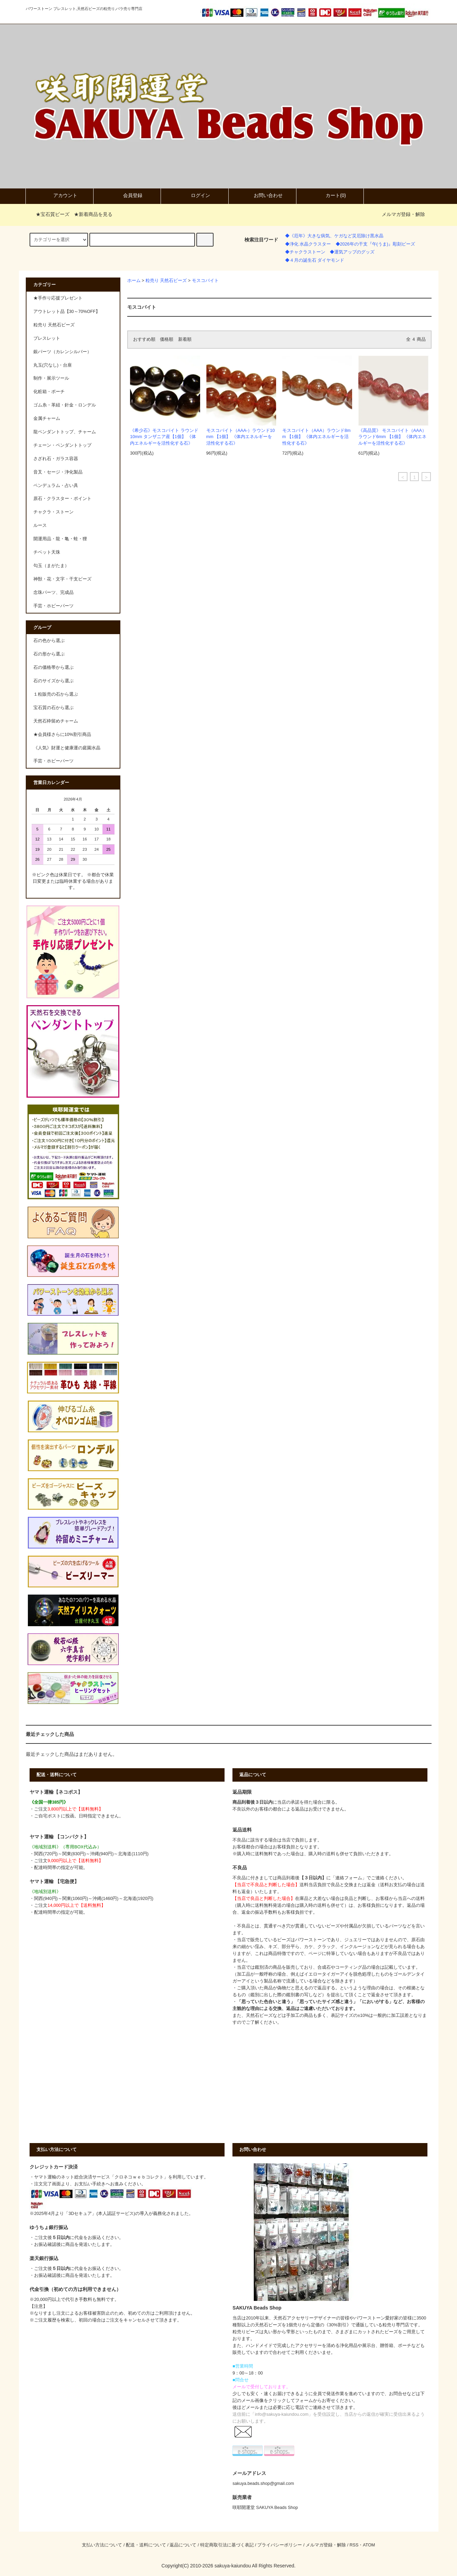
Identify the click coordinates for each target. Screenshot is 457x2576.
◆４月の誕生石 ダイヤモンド (315, 260)
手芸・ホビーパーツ (53, 761)
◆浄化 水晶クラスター (308, 244)
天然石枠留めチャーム (55, 721)
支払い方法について (102, 2545)
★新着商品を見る (93, 214)
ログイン (194, 196)
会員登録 (126, 196)
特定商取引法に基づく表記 (227, 2545)
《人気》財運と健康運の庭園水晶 (66, 748)
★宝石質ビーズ (48, 214)
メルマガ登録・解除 (403, 214)
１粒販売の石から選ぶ (55, 694)
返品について (183, 2545)
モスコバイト (205, 280)
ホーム (134, 280)
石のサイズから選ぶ (53, 680)
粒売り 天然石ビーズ (166, 280)
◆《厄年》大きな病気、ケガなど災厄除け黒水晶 (334, 235)
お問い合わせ (262, 196)
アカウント (59, 196)
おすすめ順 (144, 339)
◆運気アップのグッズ (352, 252)
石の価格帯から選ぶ (53, 667)
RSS (353, 2545)
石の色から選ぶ (49, 640)
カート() (330, 196)
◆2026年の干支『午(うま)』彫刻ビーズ (375, 244)
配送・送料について (146, 2545)
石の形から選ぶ (49, 654)
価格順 (166, 339)
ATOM (369, 2545)
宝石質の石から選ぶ (53, 707)
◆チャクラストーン (305, 252)
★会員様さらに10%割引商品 (62, 734)
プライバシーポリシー (279, 2545)
